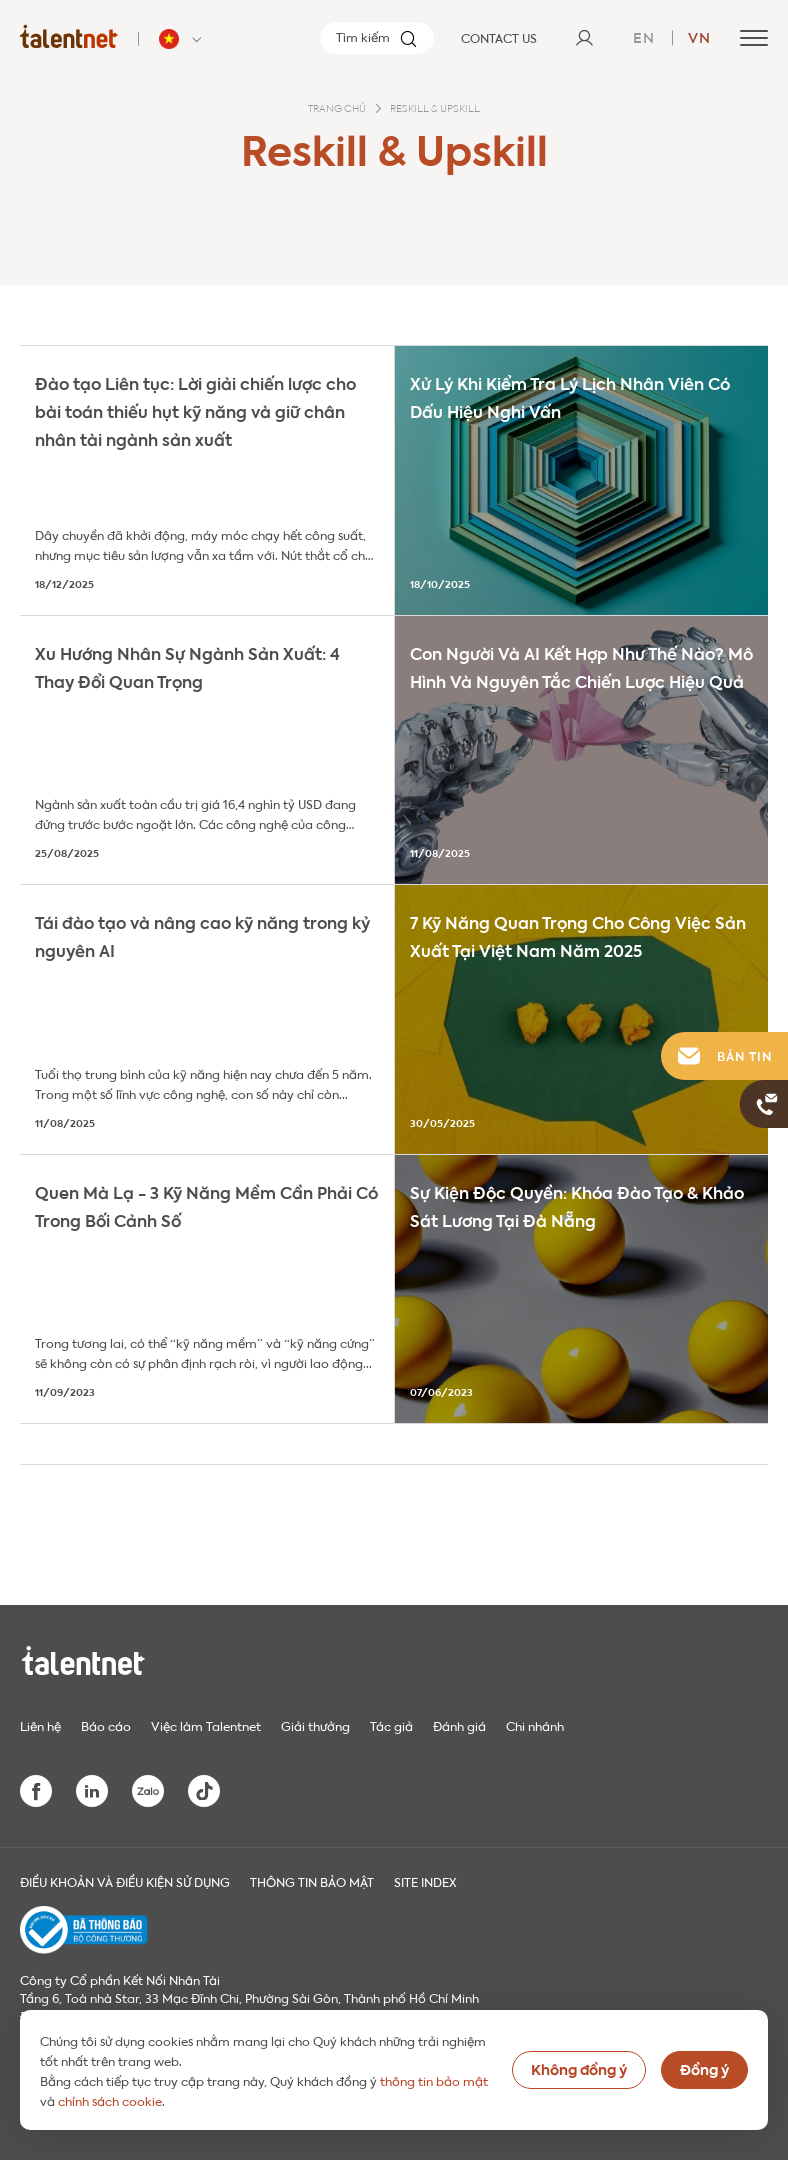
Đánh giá (459, 1725)
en (644, 36)
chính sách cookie (110, 2100)
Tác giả (391, 1725)
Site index (425, 1881)
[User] (584, 38)
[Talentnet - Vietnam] (183, 39)
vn (699, 36)
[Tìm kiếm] (377, 38)
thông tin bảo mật (434, 2080)
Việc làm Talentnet (206, 1725)
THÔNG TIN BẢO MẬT (312, 1881)
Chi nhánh (535, 1725)
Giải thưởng (315, 1725)
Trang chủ (337, 109)
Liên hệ (40, 1725)
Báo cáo (106, 1725)
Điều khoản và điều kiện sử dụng (125, 1881)
